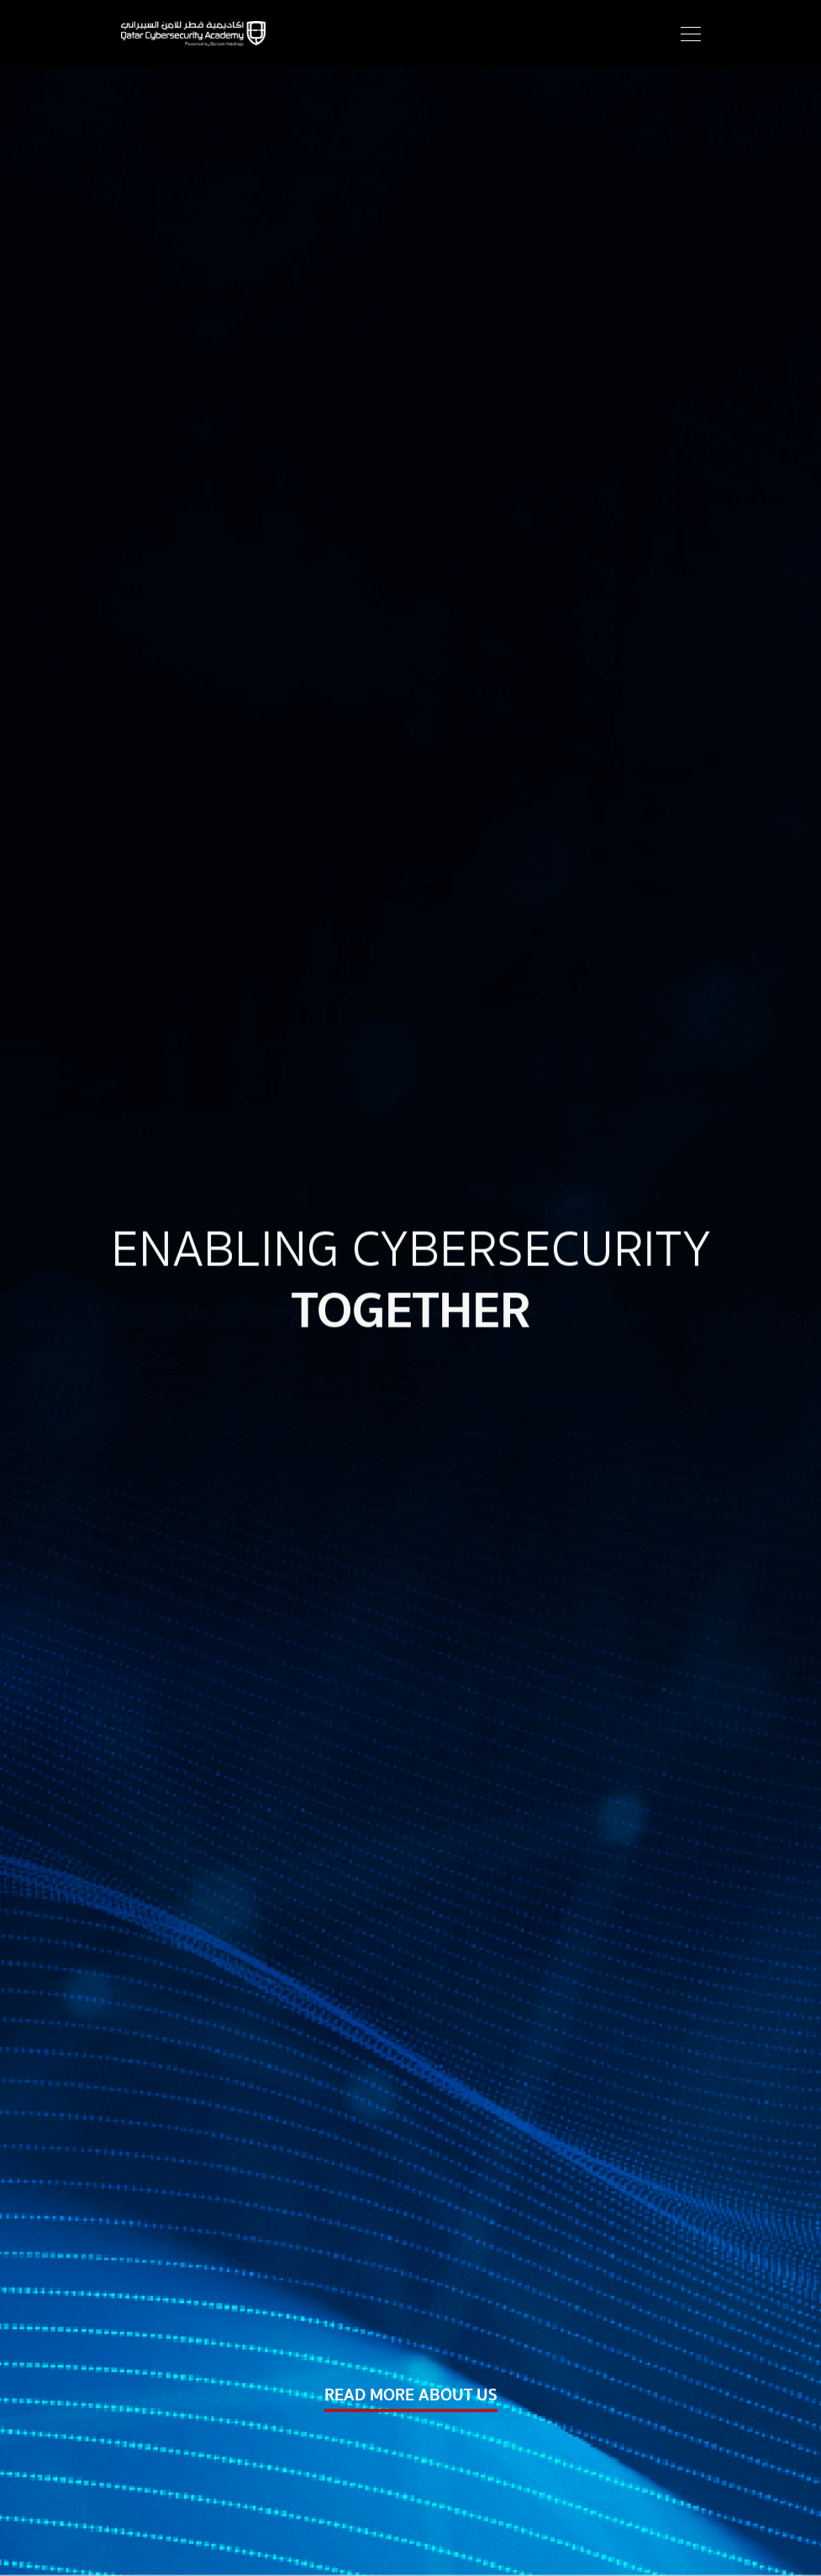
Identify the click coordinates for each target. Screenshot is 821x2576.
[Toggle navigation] (686, 33)
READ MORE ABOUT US (410, 2395)
